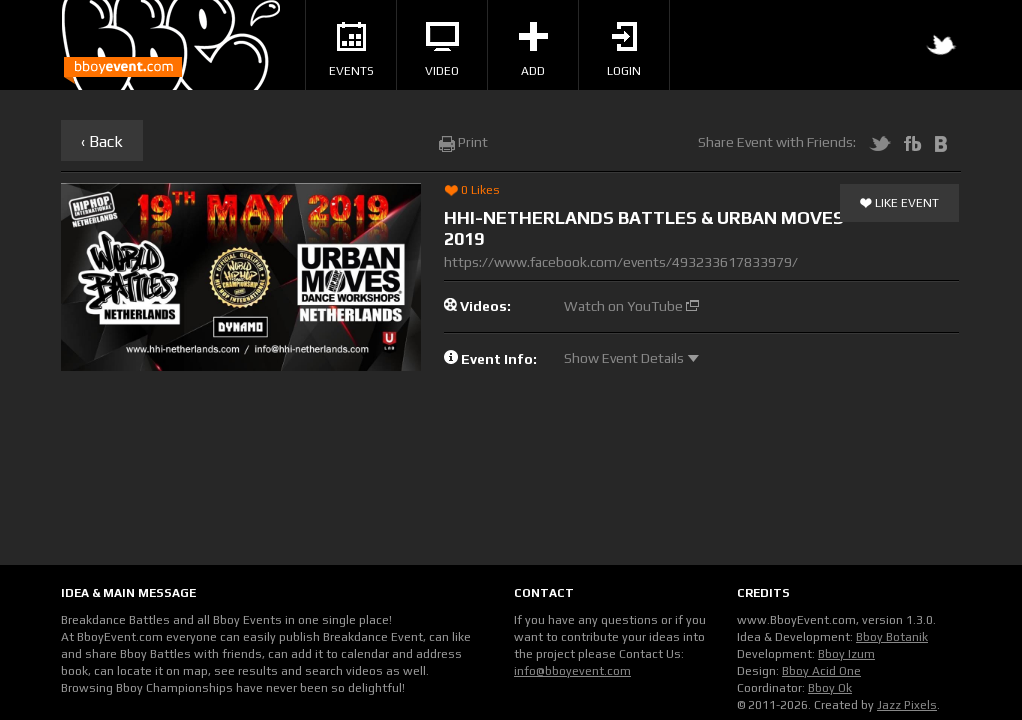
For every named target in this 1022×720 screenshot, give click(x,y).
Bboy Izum (846, 654)
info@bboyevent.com (572, 671)
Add (533, 50)
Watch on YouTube (631, 306)
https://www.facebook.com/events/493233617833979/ (621, 262)
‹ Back (102, 141)
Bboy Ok (830, 688)
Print (463, 142)
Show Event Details (631, 358)
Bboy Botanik (892, 637)
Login (624, 50)
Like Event (899, 204)
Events (351, 50)
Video (442, 50)
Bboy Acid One (821, 671)
